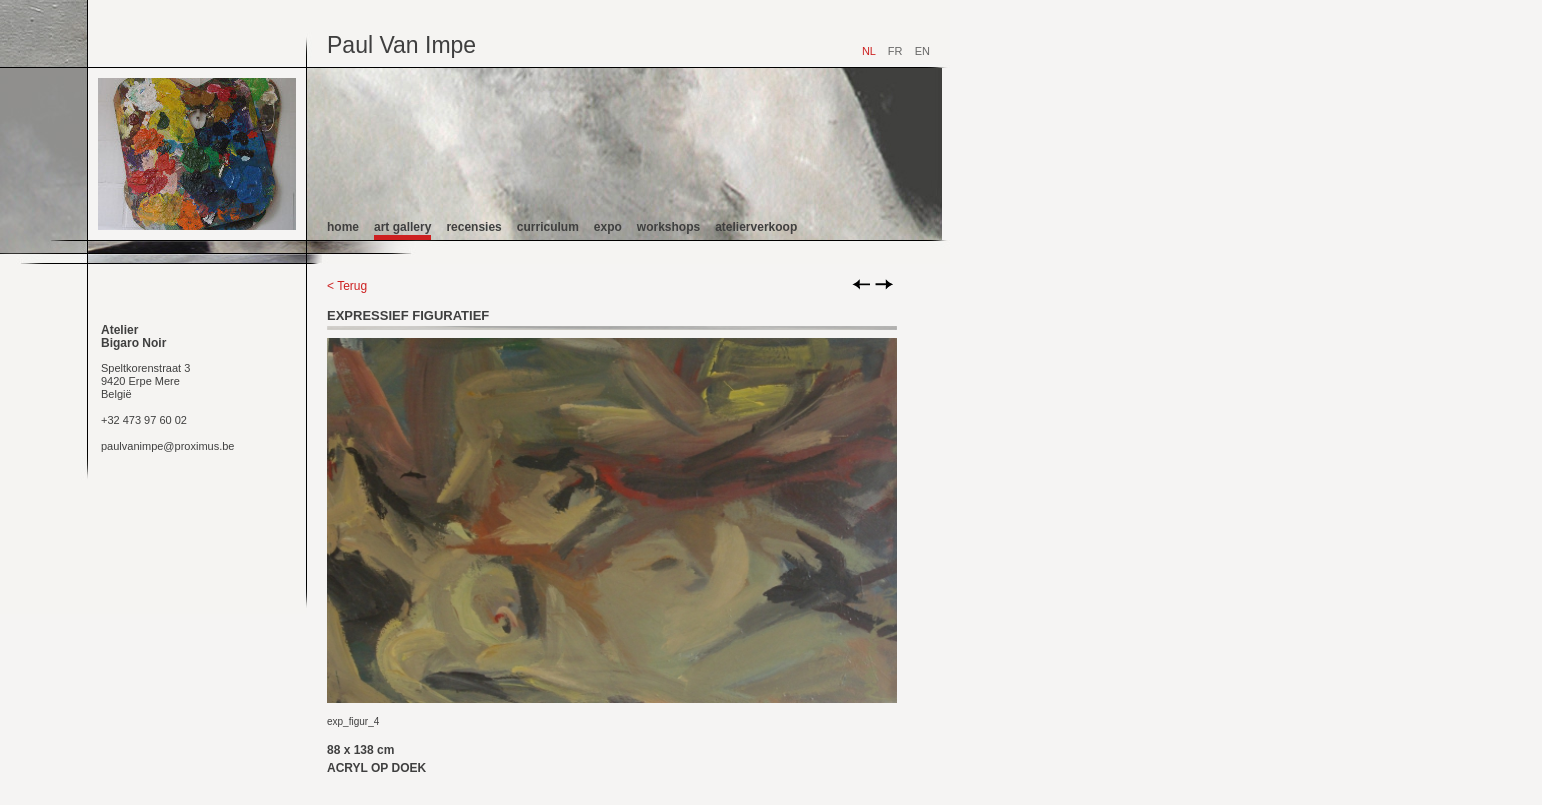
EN (922, 51)
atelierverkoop (756, 227)
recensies (473, 227)
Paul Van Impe (401, 45)
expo (608, 227)
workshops (668, 227)
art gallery (402, 227)
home (343, 227)
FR (895, 51)
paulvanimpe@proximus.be (167, 446)
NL (869, 51)
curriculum (548, 227)
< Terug (347, 286)
